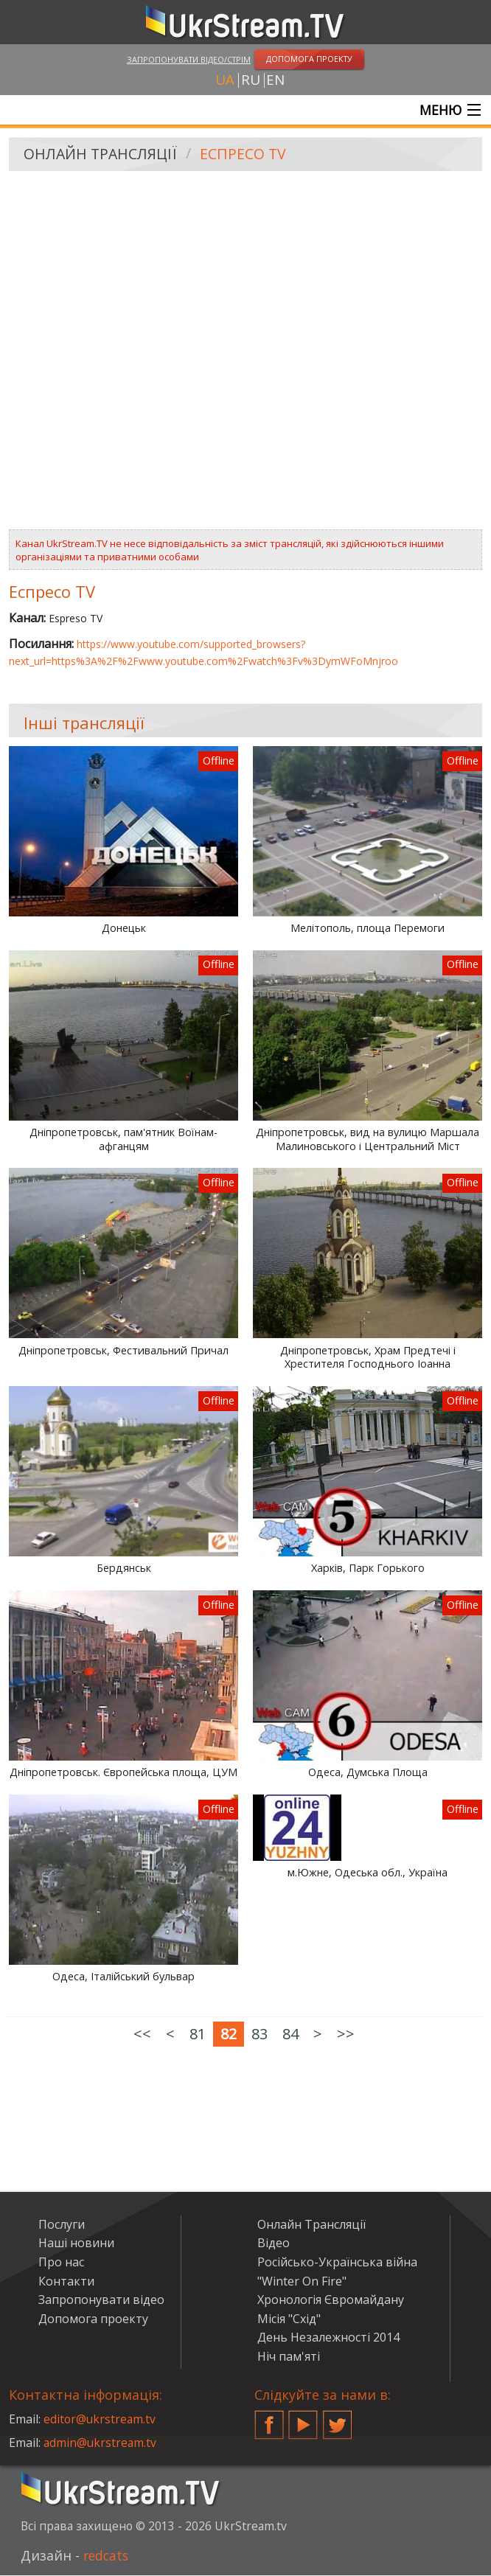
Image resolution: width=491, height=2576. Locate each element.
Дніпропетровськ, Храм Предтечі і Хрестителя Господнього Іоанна (368, 1357)
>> (346, 2034)
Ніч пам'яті (288, 2357)
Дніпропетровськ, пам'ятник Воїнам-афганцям (123, 1140)
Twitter (337, 2420)
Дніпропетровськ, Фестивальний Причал (123, 1350)
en (275, 80)
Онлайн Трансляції (102, 155)
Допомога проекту (93, 2319)
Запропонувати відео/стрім (189, 59)
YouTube (303, 2420)
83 (259, 2034)
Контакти (66, 2281)
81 (197, 2034)
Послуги (61, 2225)
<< (142, 2034)
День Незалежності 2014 (328, 2338)
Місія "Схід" (289, 2319)
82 (228, 2034)
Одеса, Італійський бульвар (123, 1977)
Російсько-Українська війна (337, 2263)
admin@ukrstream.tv (101, 2443)
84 (290, 2034)
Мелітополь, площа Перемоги (367, 929)
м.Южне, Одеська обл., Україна (368, 1873)
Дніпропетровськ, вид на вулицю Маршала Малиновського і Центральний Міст (367, 1140)
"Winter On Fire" (302, 2281)
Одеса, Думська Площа (368, 1773)
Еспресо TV (246, 155)
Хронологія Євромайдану (330, 2300)
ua (224, 80)
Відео (273, 2243)
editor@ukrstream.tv (100, 2420)
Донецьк (124, 929)
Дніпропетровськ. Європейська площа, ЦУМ (123, 1773)
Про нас (61, 2263)
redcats (107, 2556)
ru (250, 80)
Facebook (269, 2420)
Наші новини (76, 2243)
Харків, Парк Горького (368, 1569)
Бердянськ (124, 1569)
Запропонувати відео (101, 2300)
